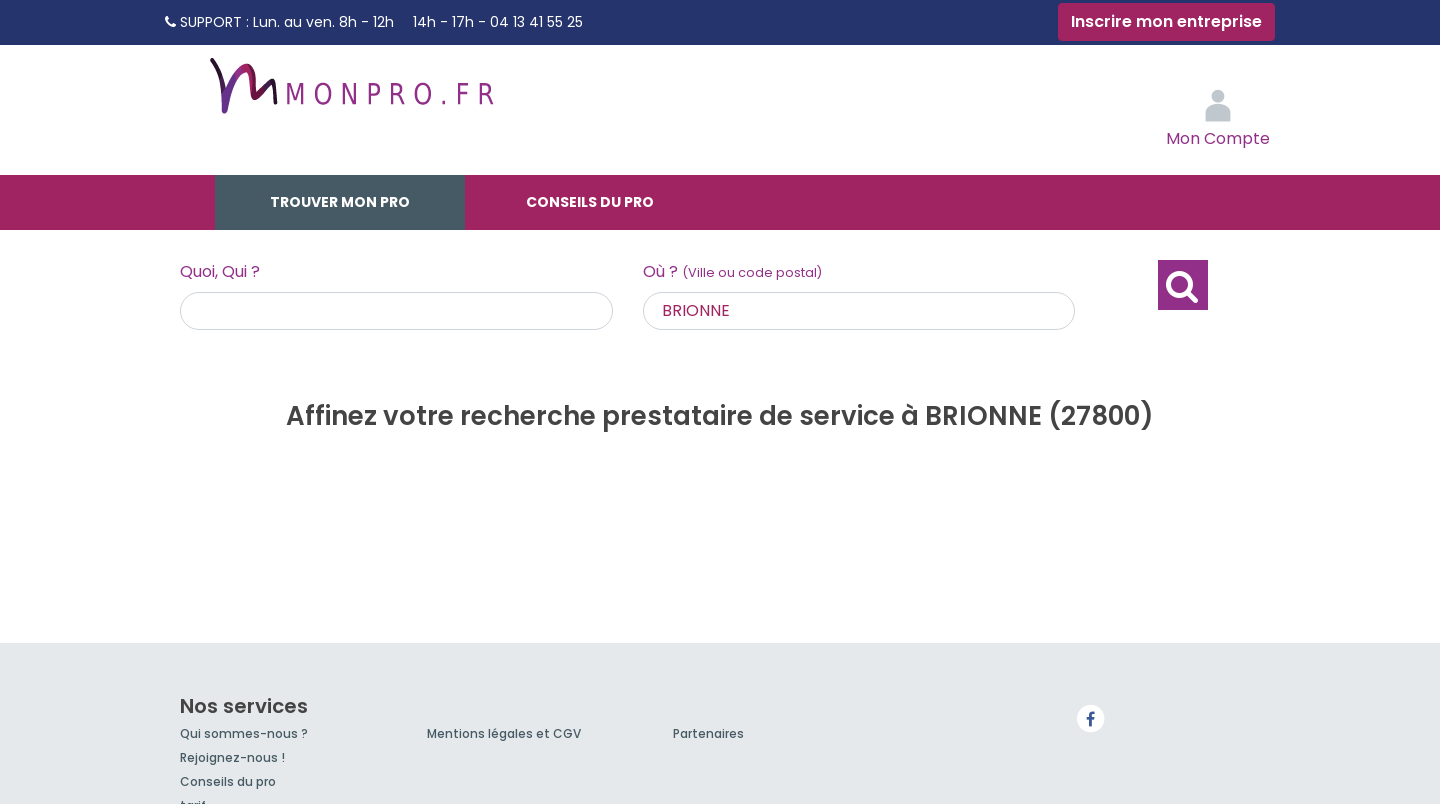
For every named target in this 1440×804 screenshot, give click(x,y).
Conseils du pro (590, 202)
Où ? (732, 271)
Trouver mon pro (340, 202)
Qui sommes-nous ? (244, 733)
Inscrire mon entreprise (1166, 21)
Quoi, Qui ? (220, 271)
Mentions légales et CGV (504, 733)
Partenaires (708, 733)
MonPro (350, 95)
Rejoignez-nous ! (232, 757)
